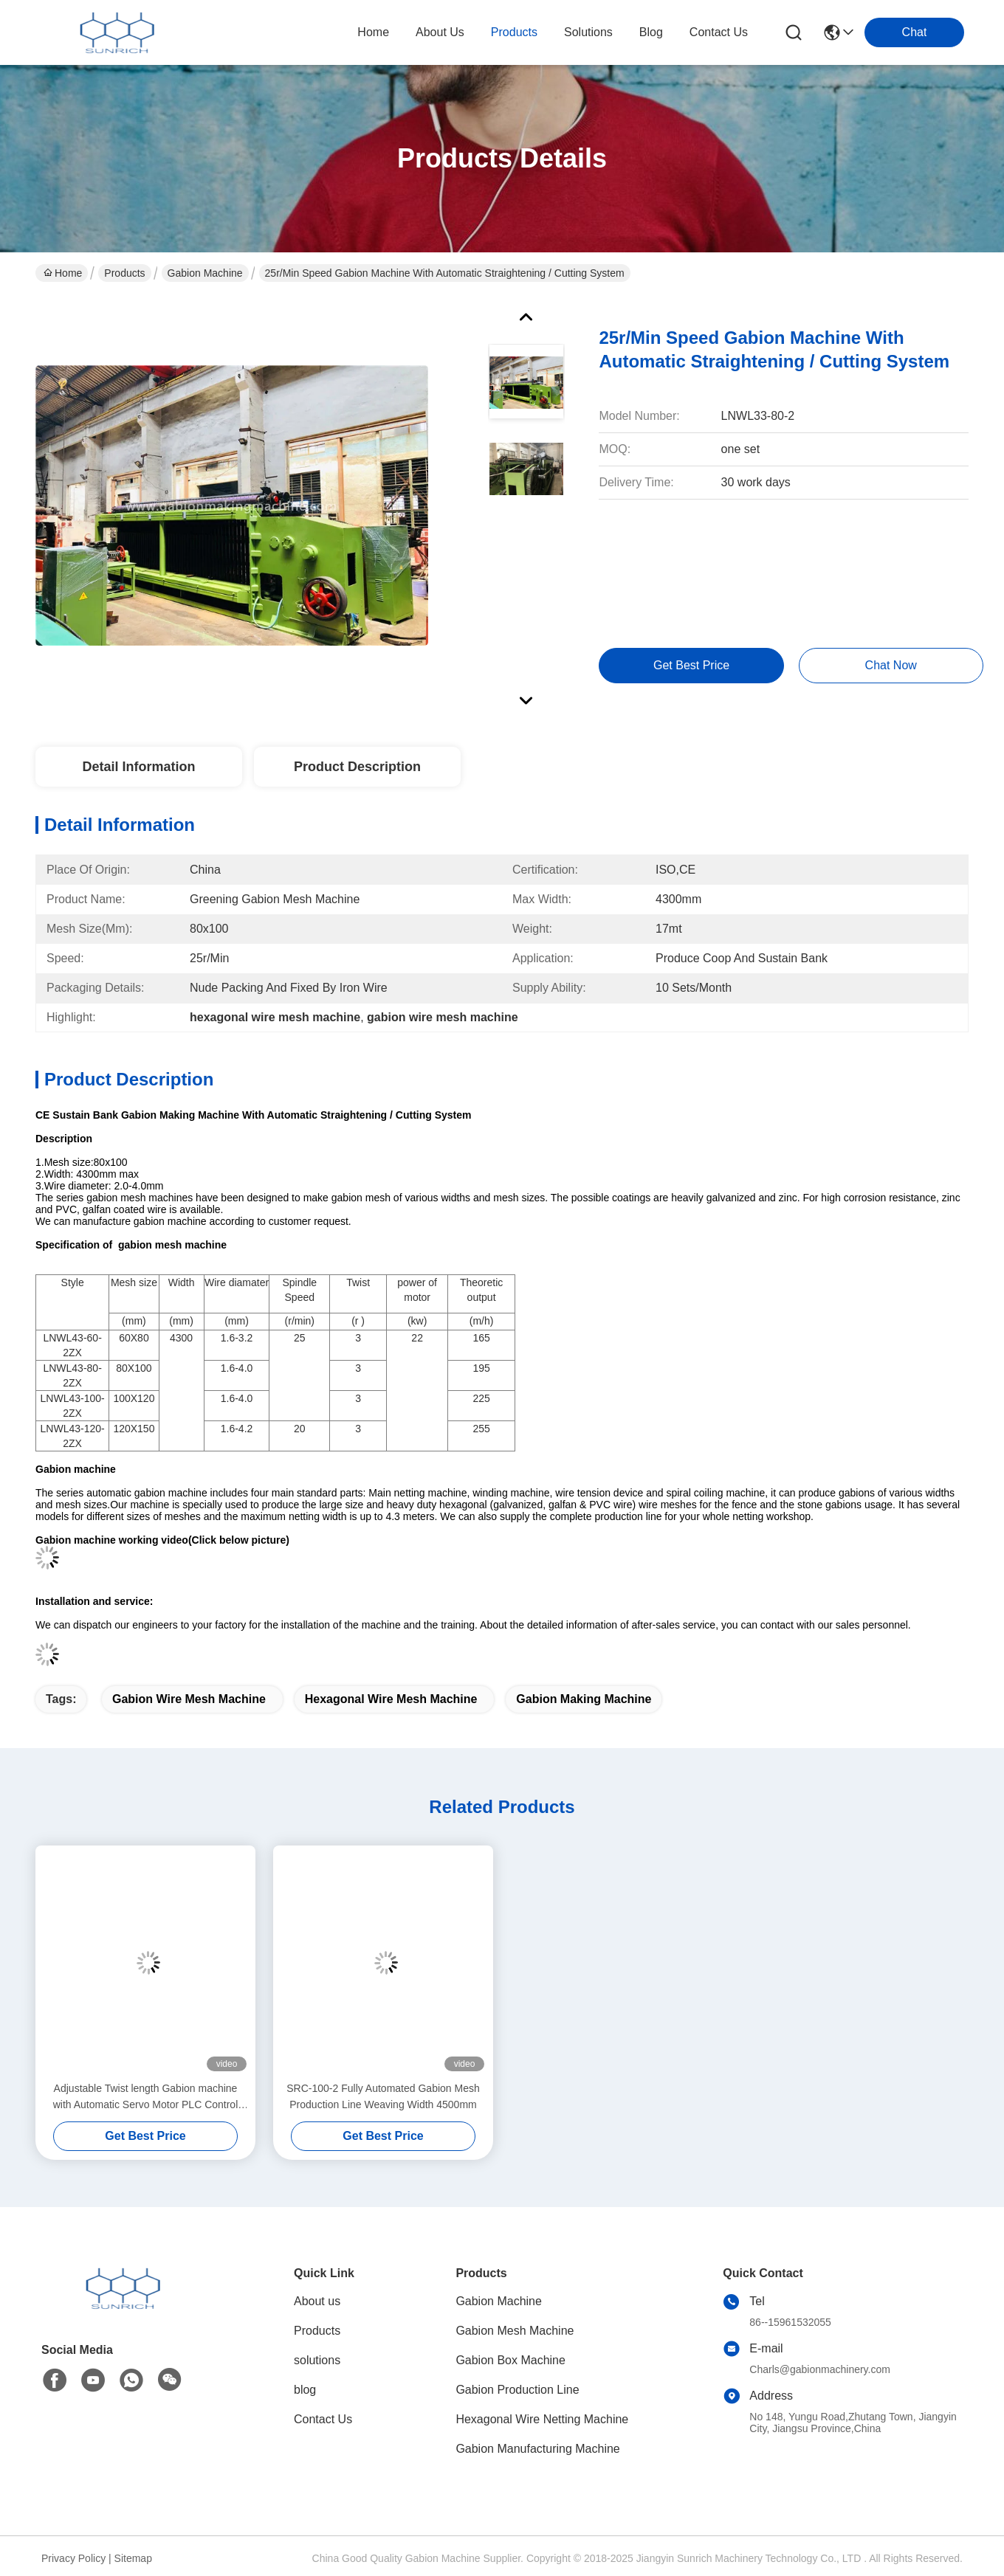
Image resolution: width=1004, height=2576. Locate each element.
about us (440, 32)
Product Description (357, 766)
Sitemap (133, 2558)
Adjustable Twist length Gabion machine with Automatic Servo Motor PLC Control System (145, 2097)
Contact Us (323, 2419)
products (514, 32)
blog (651, 32)
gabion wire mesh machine (189, 1699)
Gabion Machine (205, 273)
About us (317, 2301)
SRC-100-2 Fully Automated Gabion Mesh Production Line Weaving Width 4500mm (382, 2096)
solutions (588, 32)
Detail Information (138, 766)
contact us (719, 32)
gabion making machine (583, 1699)
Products (124, 273)
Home (373, 32)
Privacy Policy (73, 2558)
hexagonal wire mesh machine (391, 1699)
